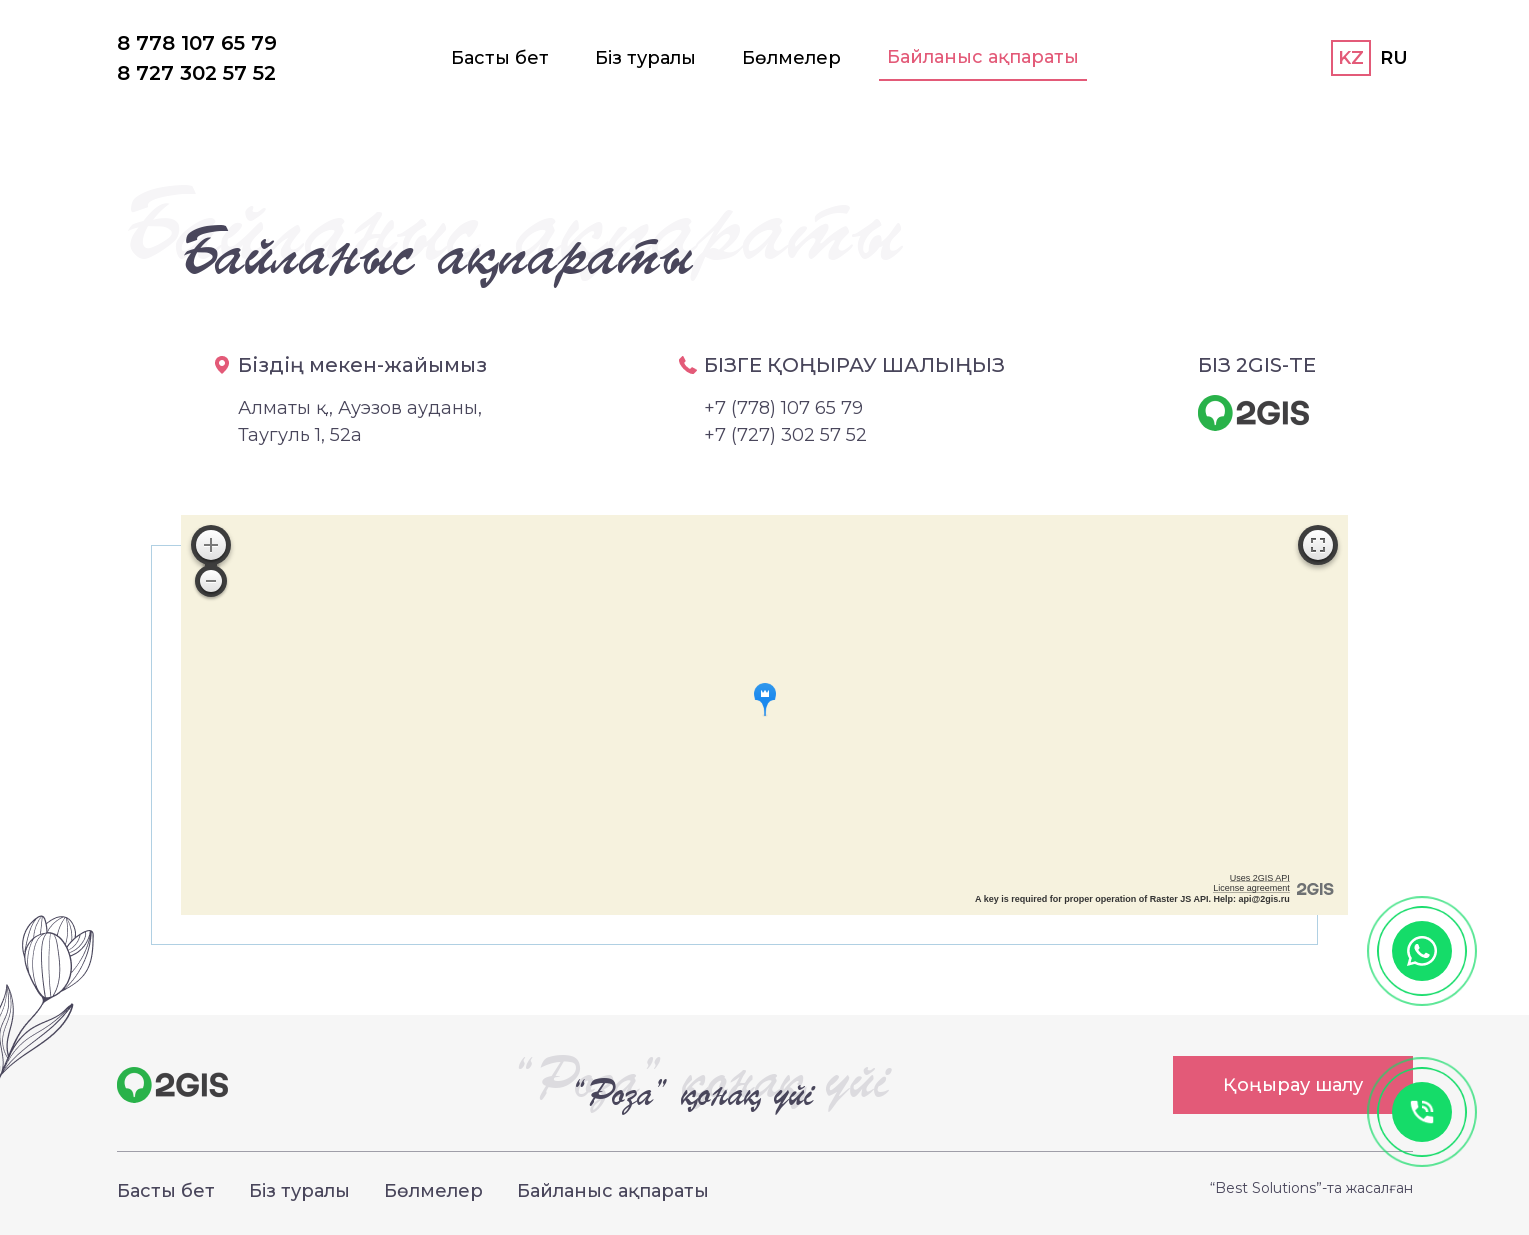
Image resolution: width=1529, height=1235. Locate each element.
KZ (1351, 58)
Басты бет (500, 58)
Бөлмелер (791, 58)
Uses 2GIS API (1260, 878)
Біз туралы (645, 58)
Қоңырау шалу (1293, 1085)
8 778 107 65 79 (197, 43)
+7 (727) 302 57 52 (785, 435)
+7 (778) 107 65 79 (783, 408)
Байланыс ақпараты (983, 57)
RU (1394, 58)
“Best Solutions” (1266, 1188)
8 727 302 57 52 (196, 73)
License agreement (1251, 888)
